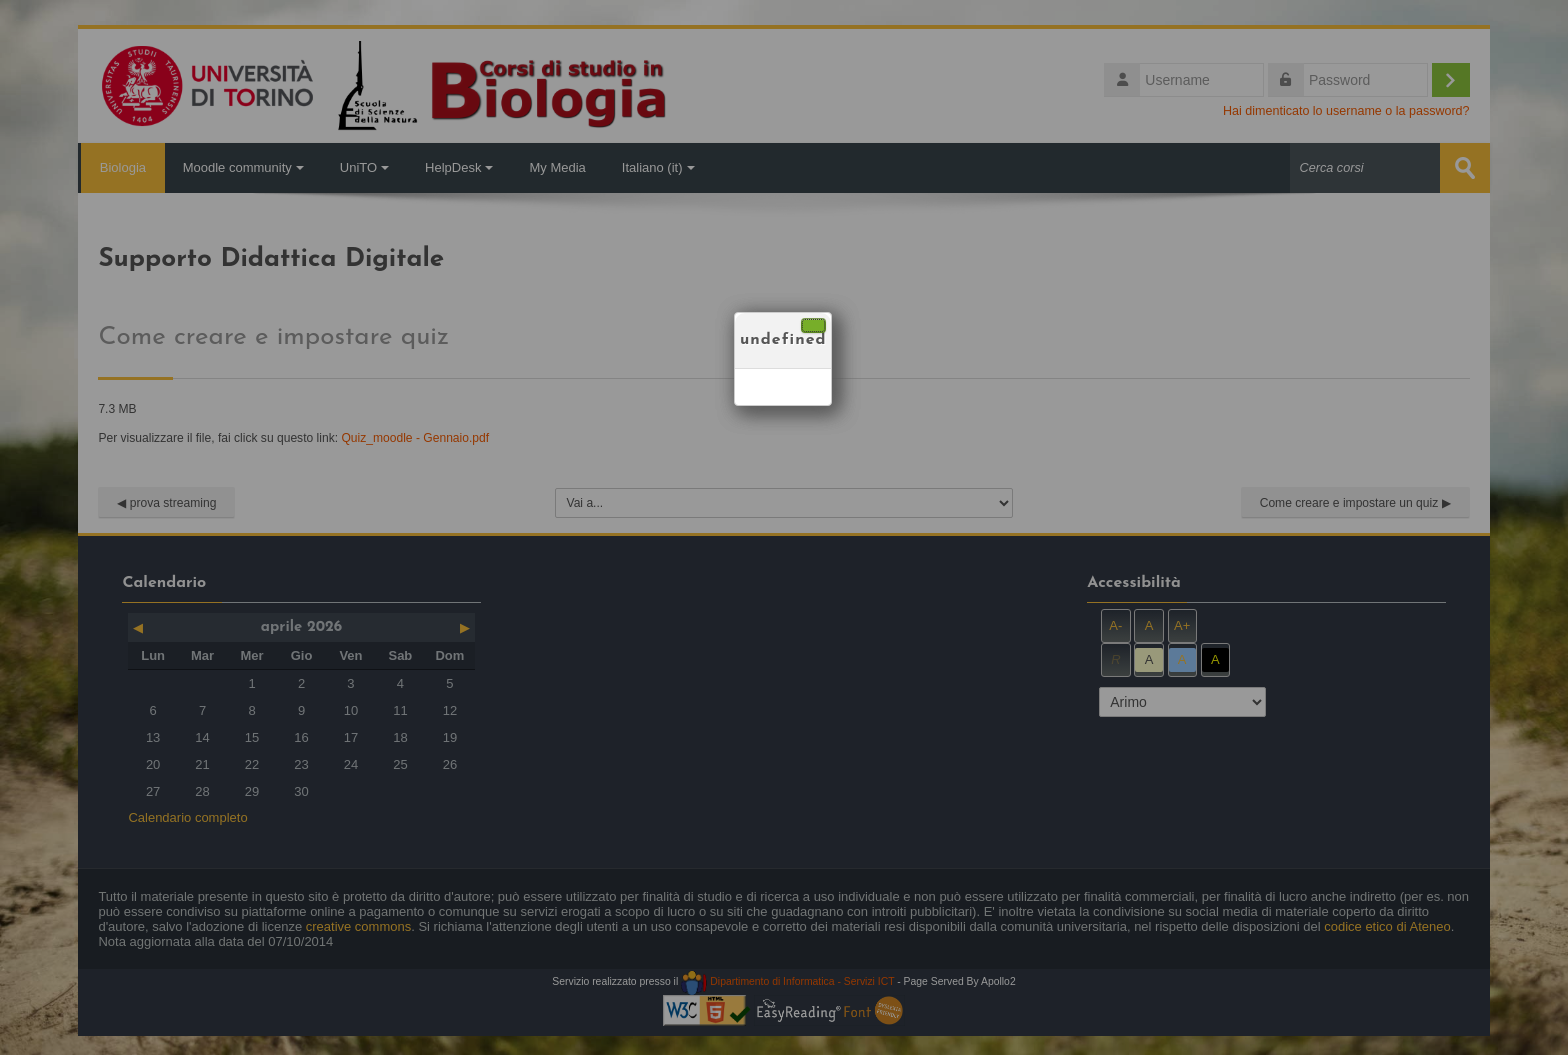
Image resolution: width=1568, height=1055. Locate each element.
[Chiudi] (813, 325)
